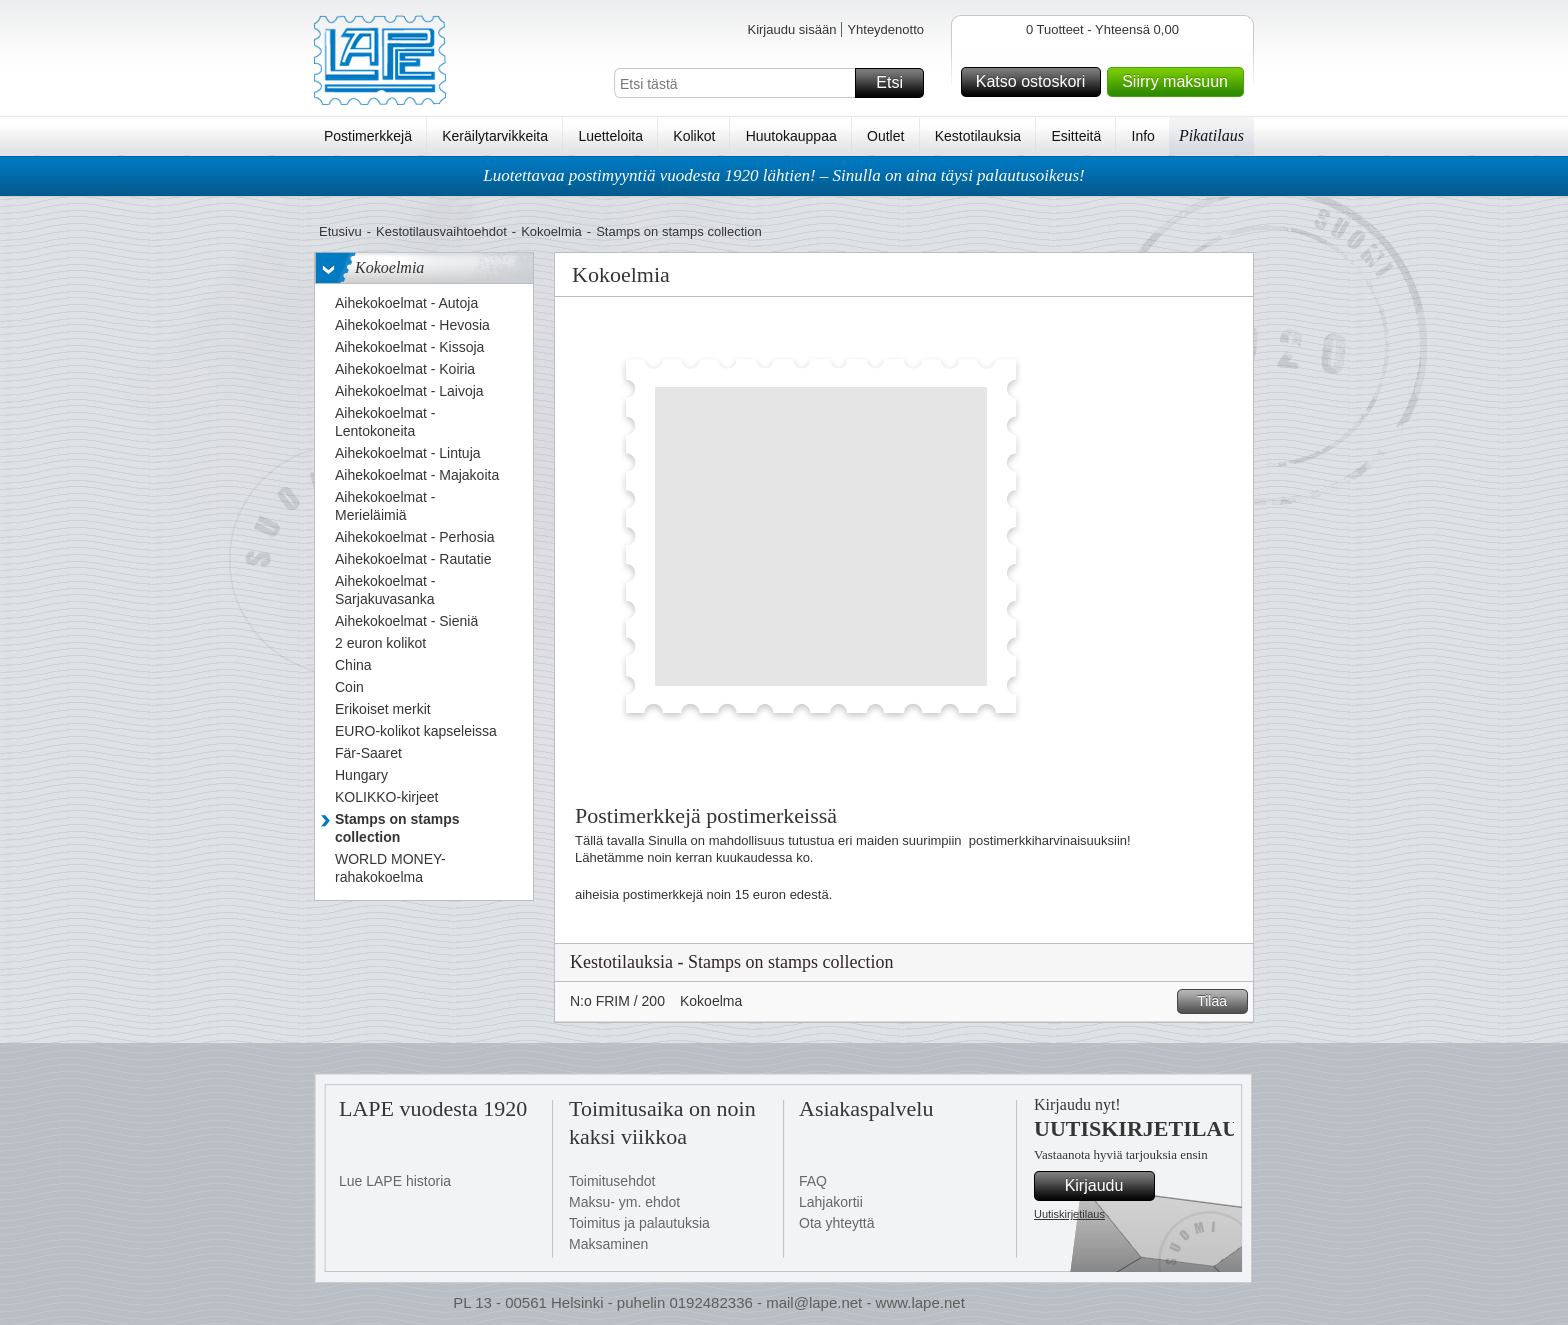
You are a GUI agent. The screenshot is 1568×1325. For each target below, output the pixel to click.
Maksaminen (608, 1244)
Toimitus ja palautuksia (639, 1223)
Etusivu (340, 231)
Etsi (897, 83)
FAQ (813, 1181)
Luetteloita (610, 136)
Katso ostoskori (1035, 82)
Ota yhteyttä (836, 1223)
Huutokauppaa (791, 136)
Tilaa (1219, 1001)
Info (1143, 136)
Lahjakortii (831, 1202)
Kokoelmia (551, 231)
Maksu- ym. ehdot (624, 1202)
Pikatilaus (1211, 135)
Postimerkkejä (368, 136)
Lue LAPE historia (395, 1181)
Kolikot (694, 136)
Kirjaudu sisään (791, 29)
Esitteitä (1076, 136)
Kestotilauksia (978, 136)
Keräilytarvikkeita (495, 136)
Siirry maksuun (1180, 82)
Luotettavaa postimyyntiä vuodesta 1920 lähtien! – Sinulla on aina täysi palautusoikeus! (784, 175)
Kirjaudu (1107, 1186)
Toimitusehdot (612, 1181)
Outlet (885, 136)
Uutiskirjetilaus (1069, 1214)
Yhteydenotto (885, 29)
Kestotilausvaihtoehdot (441, 231)
